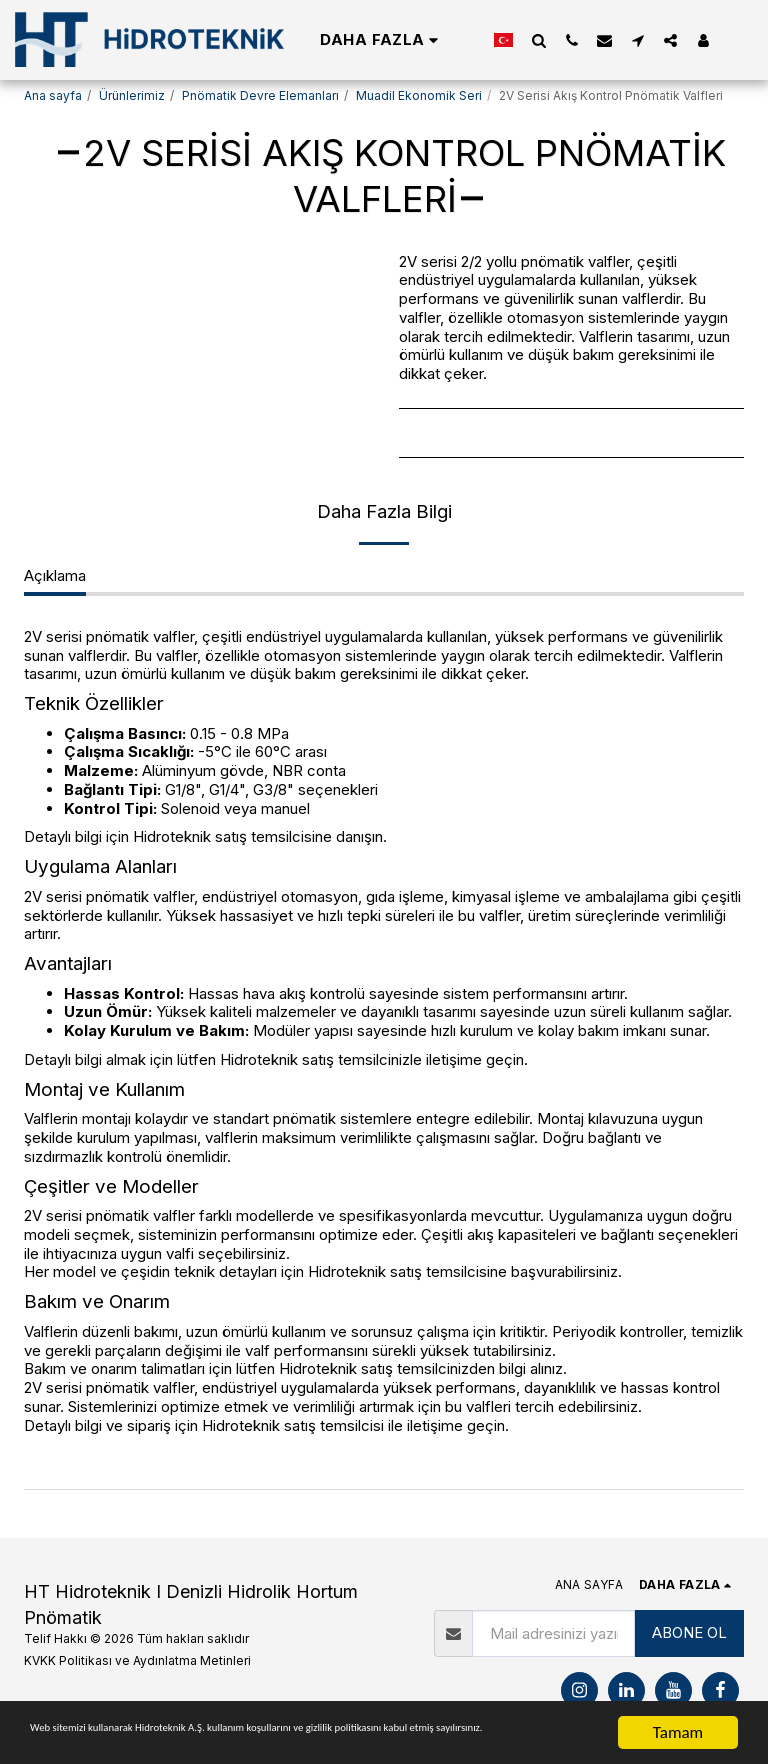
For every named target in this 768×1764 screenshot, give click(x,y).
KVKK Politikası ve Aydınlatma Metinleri (137, 1660)
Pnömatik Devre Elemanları (260, 95)
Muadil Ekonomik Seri (419, 95)
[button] (538, 40)
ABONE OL (689, 1632)
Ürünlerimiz (132, 95)
